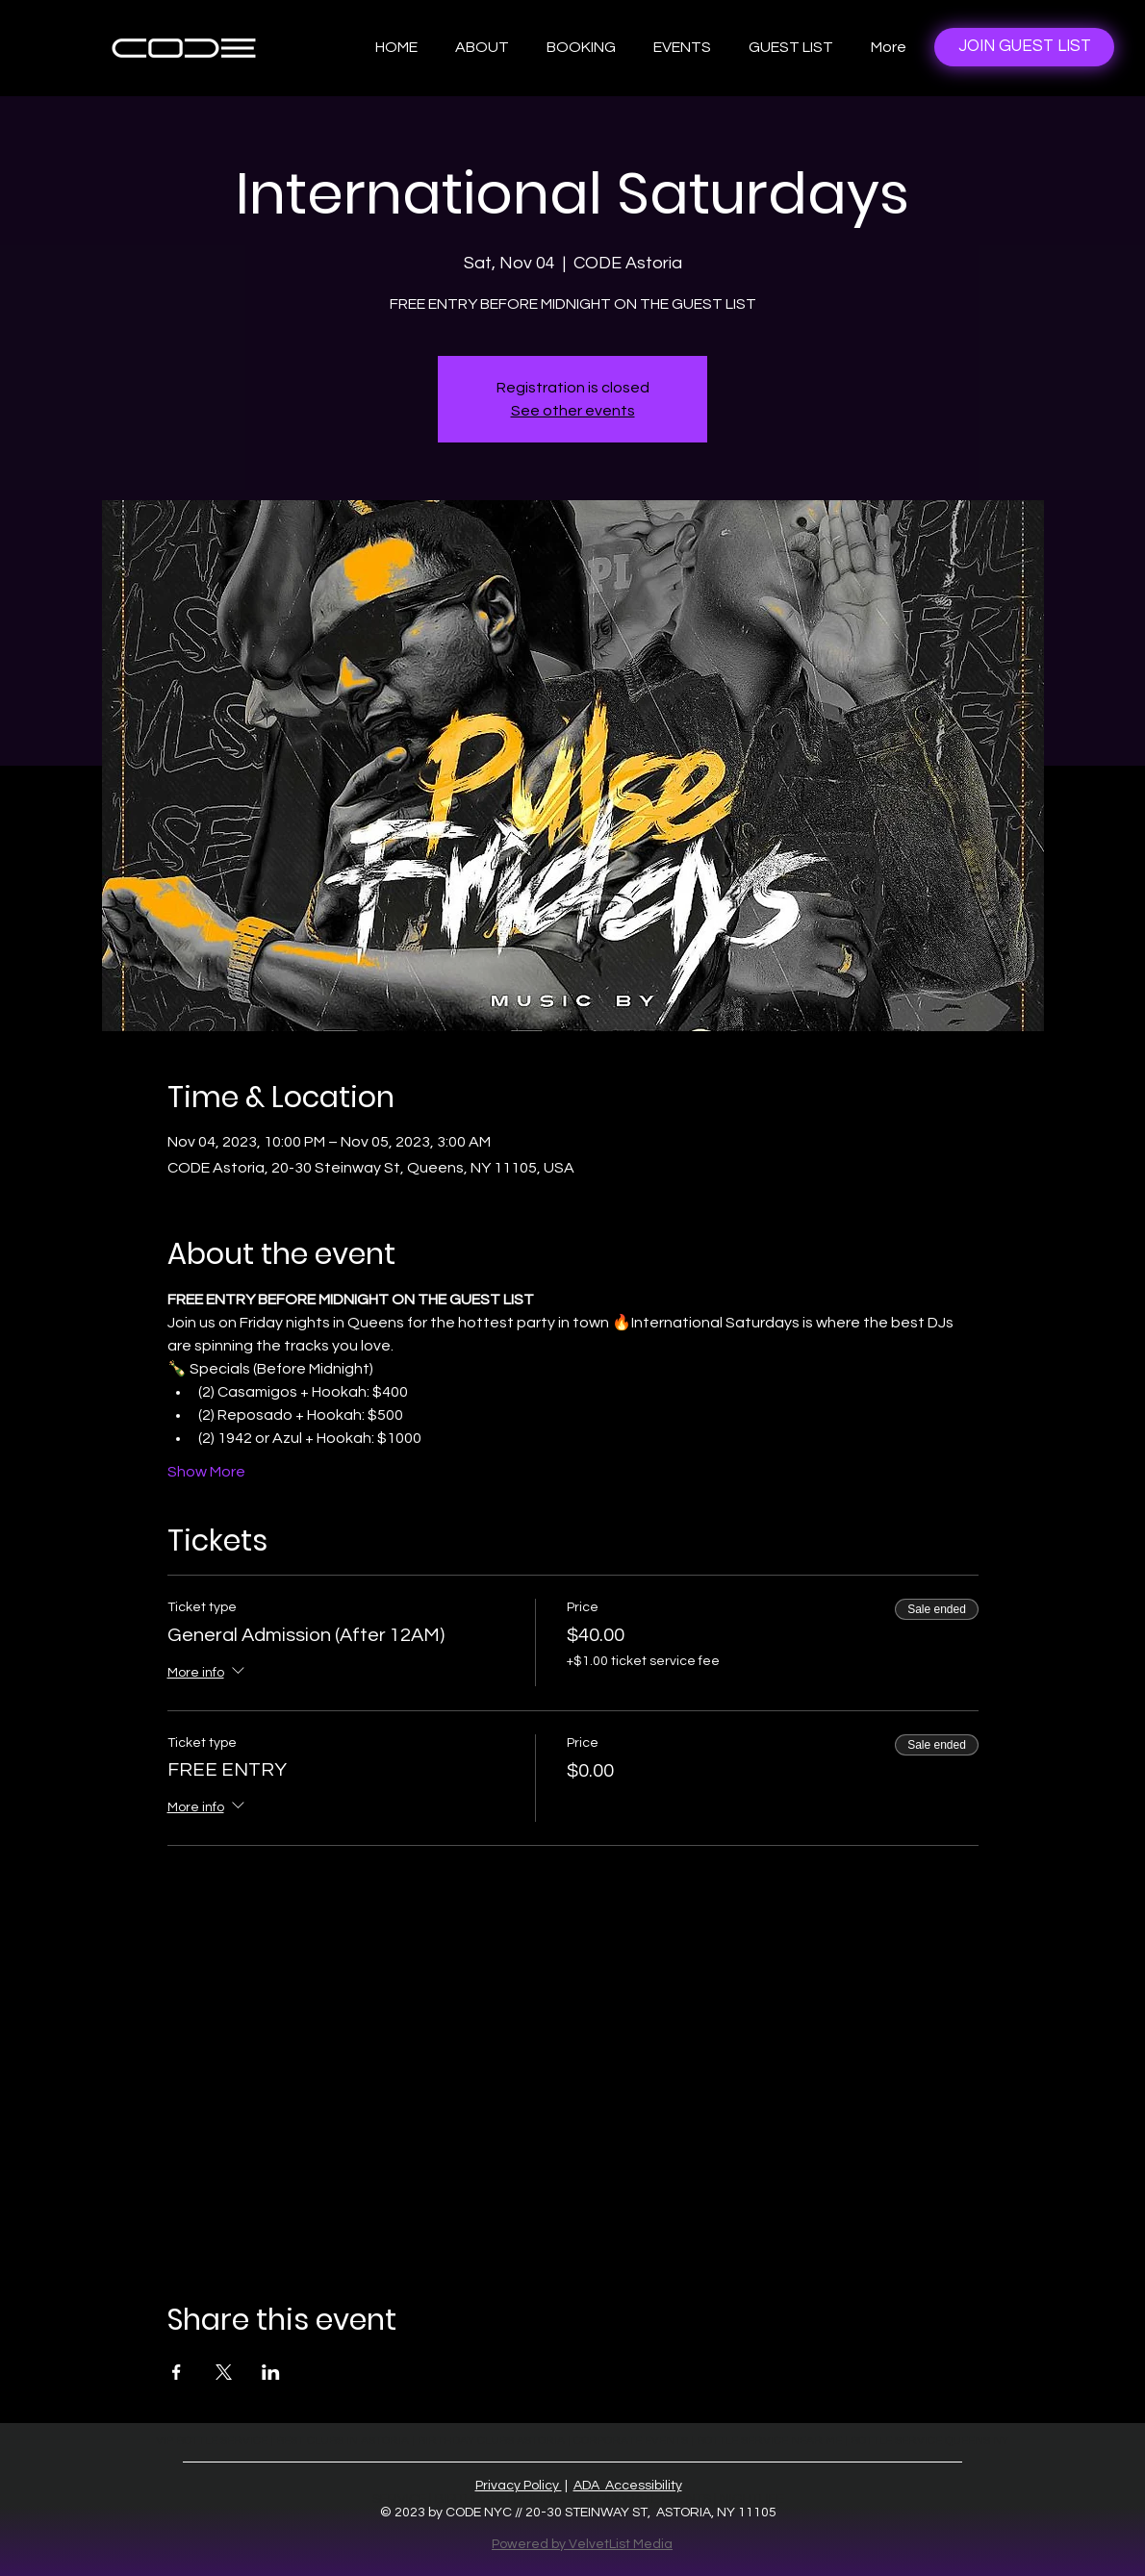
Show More (206, 1471)
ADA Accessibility (627, 2485)
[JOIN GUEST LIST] (1024, 47)
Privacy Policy (518, 2485)
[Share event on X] (224, 2372)
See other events (573, 410)
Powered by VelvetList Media (582, 2544)
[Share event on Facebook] (176, 2372)
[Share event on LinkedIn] (271, 2372)
